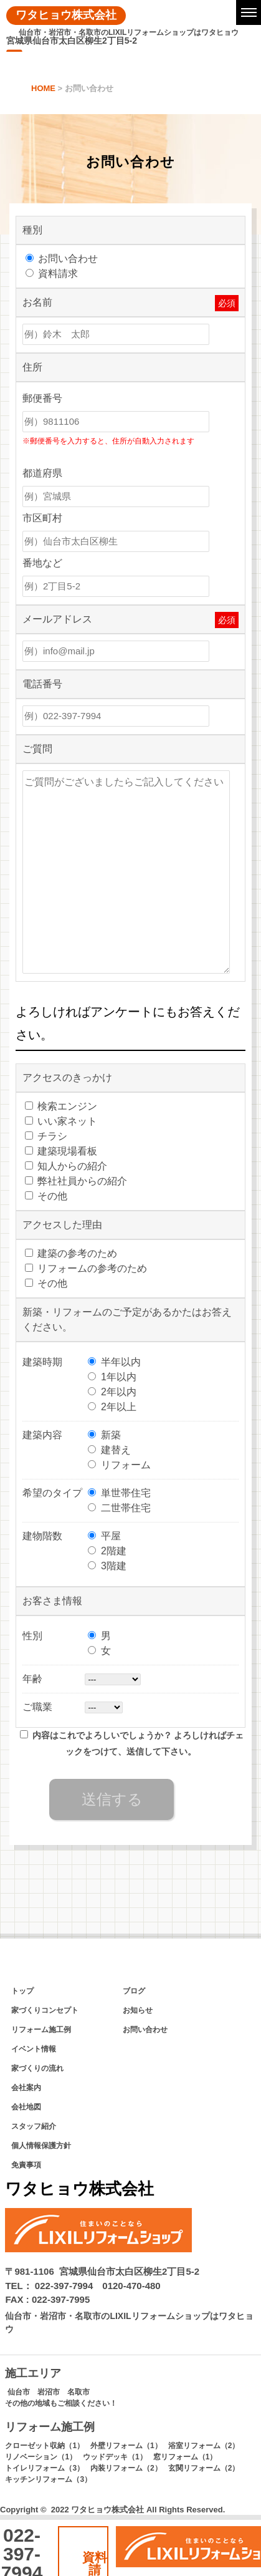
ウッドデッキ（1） (115, 2457)
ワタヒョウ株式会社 (66, 15)
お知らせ (138, 2010)
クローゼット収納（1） (44, 2445)
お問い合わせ (145, 2029)
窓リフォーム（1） (185, 2457)
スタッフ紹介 (33, 2126)
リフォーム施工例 (41, 2029)
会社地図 (26, 2107)
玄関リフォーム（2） (204, 2468)
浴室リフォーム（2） (204, 2445)
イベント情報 (33, 2049)
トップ (22, 1991)
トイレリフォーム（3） (44, 2468)
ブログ (134, 1991)
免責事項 (26, 2165)
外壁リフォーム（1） (126, 2445)
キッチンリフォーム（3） (48, 2479)
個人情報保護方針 (41, 2145)
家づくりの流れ (37, 2068)
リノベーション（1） (41, 2457)
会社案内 (26, 2087)
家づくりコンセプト (44, 2010)
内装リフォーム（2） (126, 2468)
